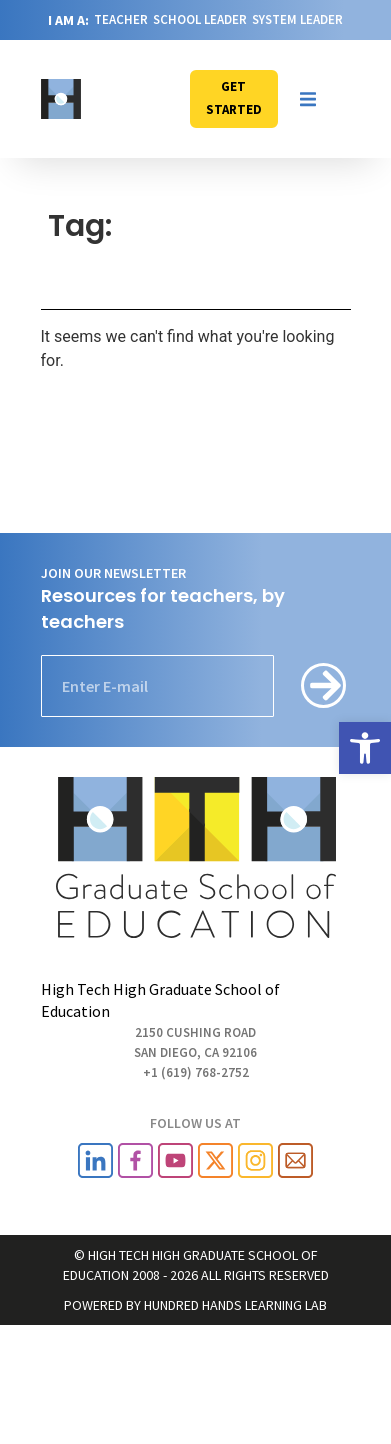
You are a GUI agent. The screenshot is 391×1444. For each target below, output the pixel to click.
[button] (308, 99)
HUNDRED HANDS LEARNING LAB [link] (235, 1305)
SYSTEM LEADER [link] (297, 19)
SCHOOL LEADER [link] (200, 19)
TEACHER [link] (121, 19)
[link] (365, 748)
